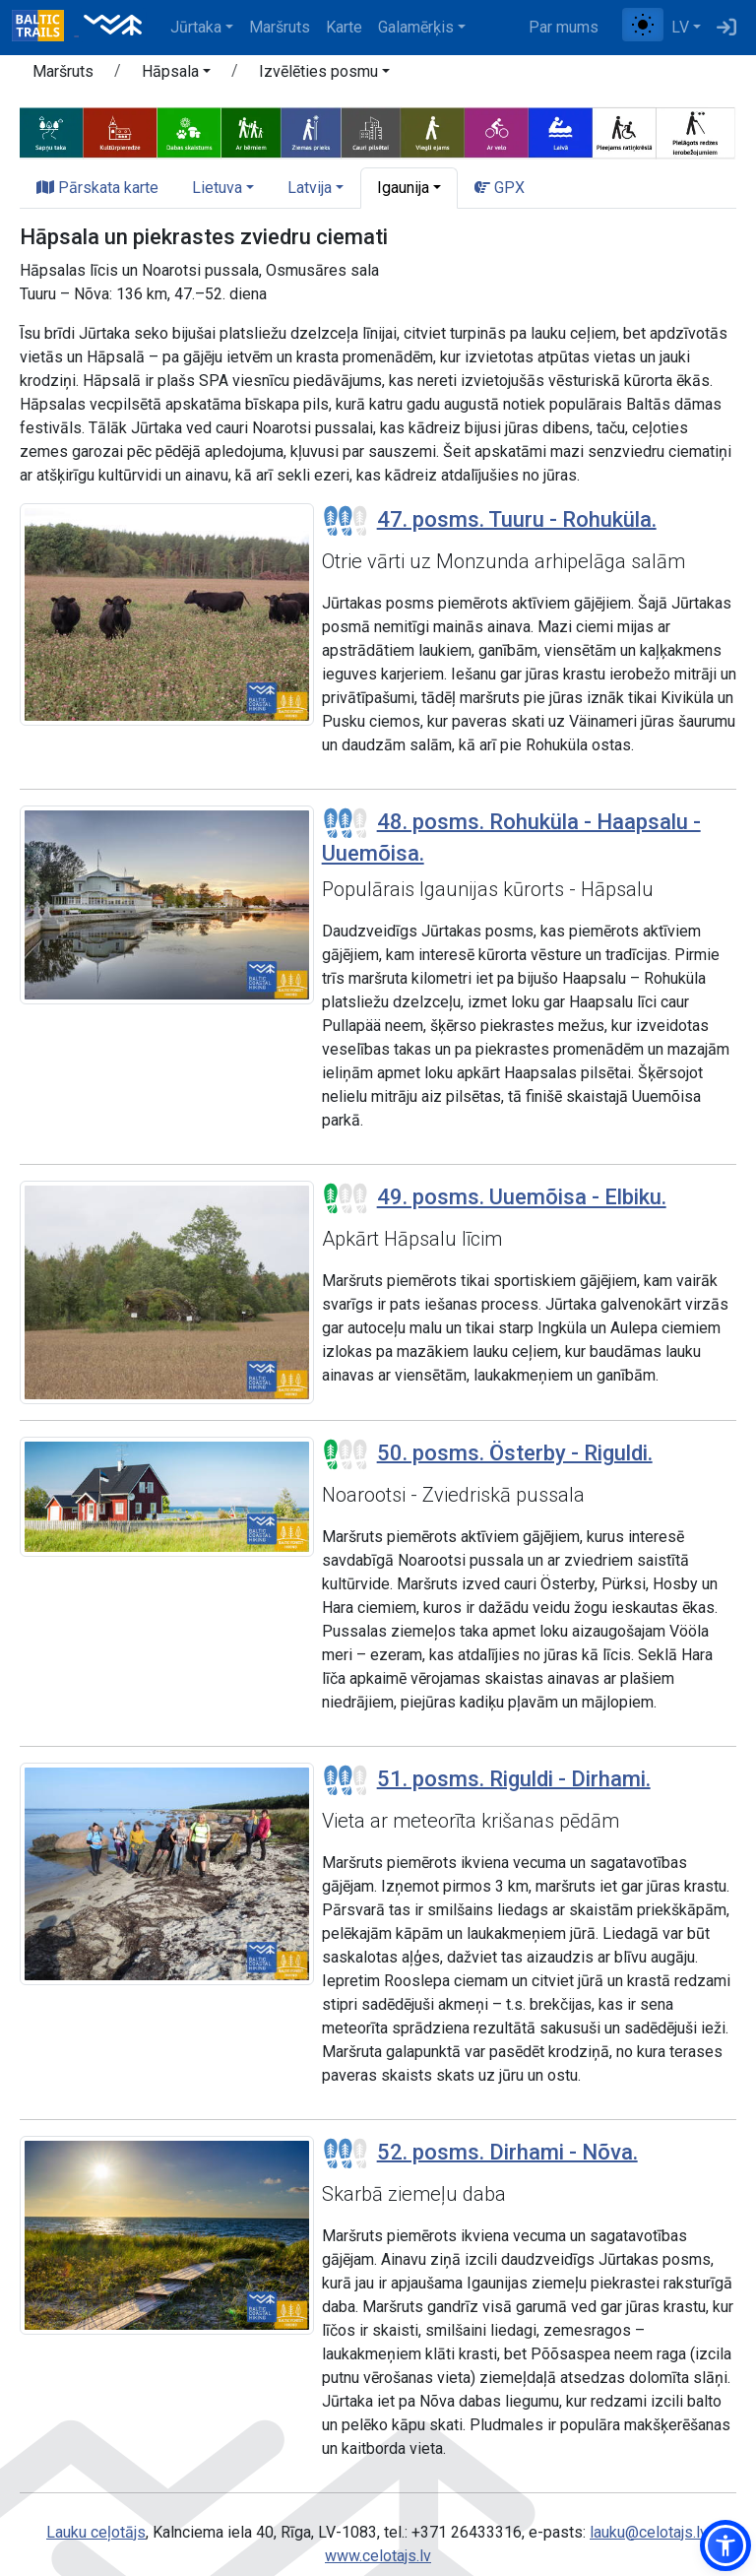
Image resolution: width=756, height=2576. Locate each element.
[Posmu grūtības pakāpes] (345, 521)
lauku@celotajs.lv (648, 2532)
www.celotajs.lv (378, 2555)
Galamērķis (416, 27)
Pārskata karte (97, 187)
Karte (344, 27)
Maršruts (279, 27)
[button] (176, 75)
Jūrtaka (195, 27)
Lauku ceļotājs (96, 2532)
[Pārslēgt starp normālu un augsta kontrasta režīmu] (642, 24)
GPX (499, 187)
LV (680, 27)
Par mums (563, 27)
